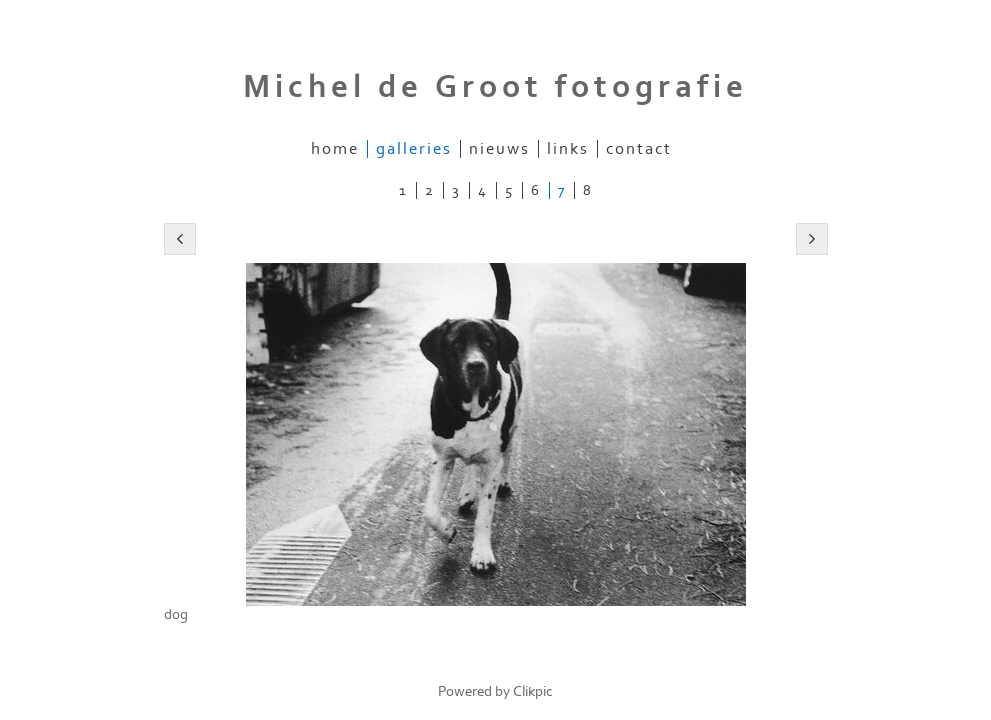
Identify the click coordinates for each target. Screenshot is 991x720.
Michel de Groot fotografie (495, 87)
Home (335, 149)
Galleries (414, 149)
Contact (639, 149)
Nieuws (499, 149)
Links (568, 149)
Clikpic (533, 691)
